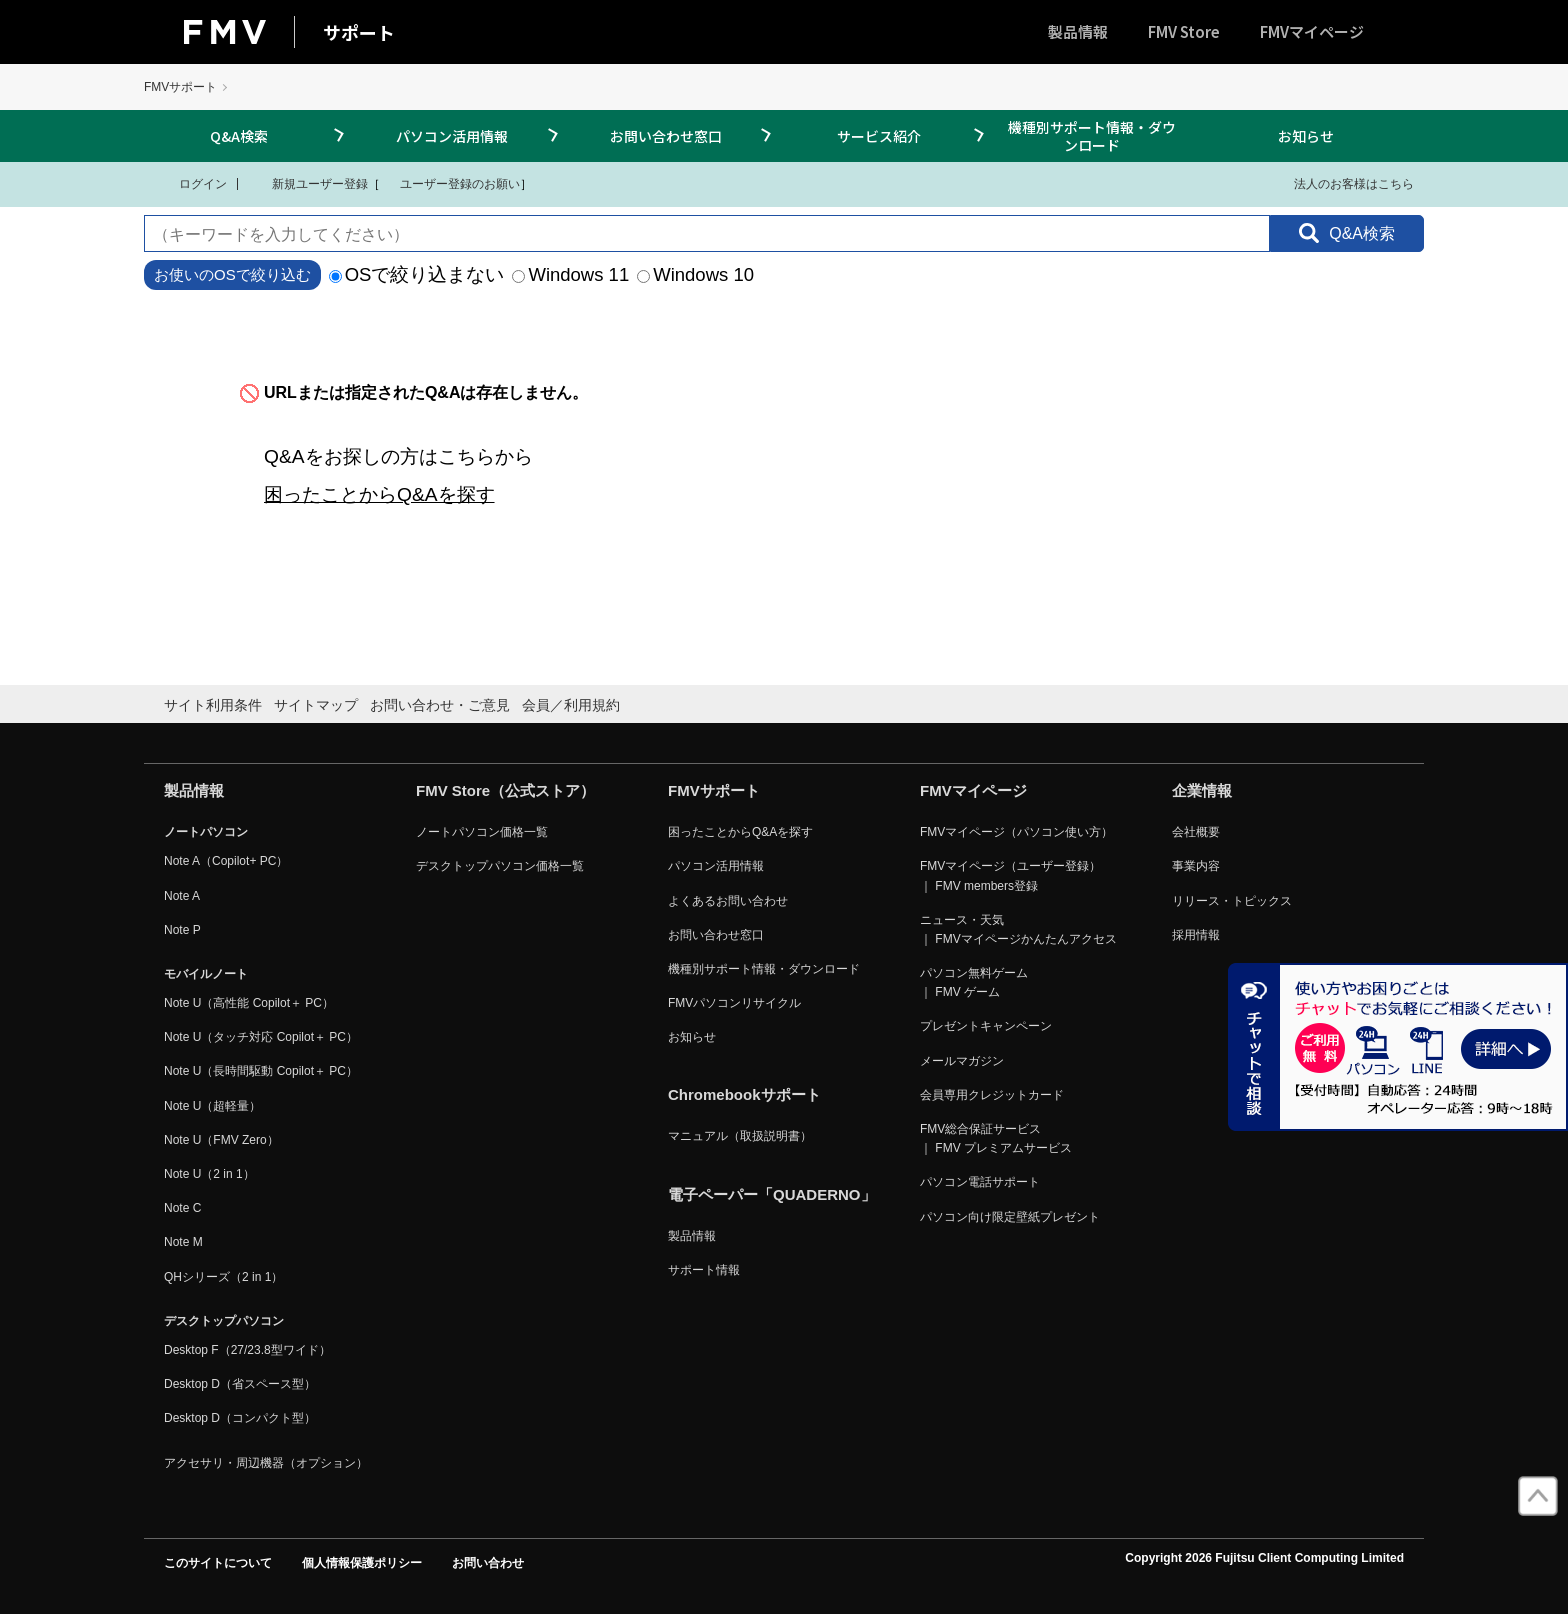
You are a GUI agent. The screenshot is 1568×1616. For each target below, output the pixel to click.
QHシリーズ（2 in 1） (223, 1277)
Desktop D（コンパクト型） (240, 1418)
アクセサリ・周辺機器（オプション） (266, 1463)
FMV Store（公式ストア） (505, 790)
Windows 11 (570, 274)
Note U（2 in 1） (209, 1174)
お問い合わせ (488, 1563)
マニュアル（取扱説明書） (740, 1136)
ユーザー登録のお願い (450, 183)
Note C (182, 1208)
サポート (359, 32)
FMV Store (1184, 31)
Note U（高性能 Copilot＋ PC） (249, 1003)
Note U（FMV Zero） (221, 1140)
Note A (182, 896)
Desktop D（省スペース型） (240, 1384)
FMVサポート (180, 87)
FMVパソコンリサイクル (734, 1003)
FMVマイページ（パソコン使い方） (1016, 832)
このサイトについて (218, 1563)
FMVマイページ (1312, 31)
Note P (182, 930)
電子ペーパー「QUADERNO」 (772, 1194)
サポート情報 (704, 1270)
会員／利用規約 (571, 705)
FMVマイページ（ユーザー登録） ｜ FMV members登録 (1010, 875)
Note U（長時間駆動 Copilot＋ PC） (261, 1071)
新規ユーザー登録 (307, 183)
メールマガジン (962, 1061)
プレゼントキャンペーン (986, 1026)
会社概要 (1196, 832)
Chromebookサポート (744, 1094)
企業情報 (1202, 790)
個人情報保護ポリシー (362, 1563)
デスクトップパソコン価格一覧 (500, 866)
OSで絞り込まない (417, 274)
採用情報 (1196, 935)
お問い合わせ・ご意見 (440, 705)
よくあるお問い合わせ (728, 901)
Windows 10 (695, 274)
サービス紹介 (879, 136)
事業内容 (1196, 866)
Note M (183, 1242)
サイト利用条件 (213, 705)
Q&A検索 (239, 136)
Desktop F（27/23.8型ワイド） (247, 1350)
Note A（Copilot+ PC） (226, 861)
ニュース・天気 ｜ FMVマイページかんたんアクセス (1018, 929)
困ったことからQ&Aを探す (379, 494)
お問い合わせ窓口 (666, 136)
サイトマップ (316, 705)
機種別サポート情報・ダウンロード (1092, 136)
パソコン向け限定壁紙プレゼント (1010, 1217)
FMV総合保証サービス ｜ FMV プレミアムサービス (996, 1138)
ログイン (190, 183)
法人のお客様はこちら (1341, 183)
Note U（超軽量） (212, 1106)
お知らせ (1306, 136)
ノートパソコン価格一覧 (482, 832)
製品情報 (1078, 31)
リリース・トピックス (1232, 901)
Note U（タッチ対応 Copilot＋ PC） (261, 1037)
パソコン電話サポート (980, 1182)
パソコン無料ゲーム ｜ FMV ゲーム (974, 982)
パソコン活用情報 (452, 136)
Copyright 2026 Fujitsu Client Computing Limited (1264, 1558)
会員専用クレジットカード (992, 1095)
